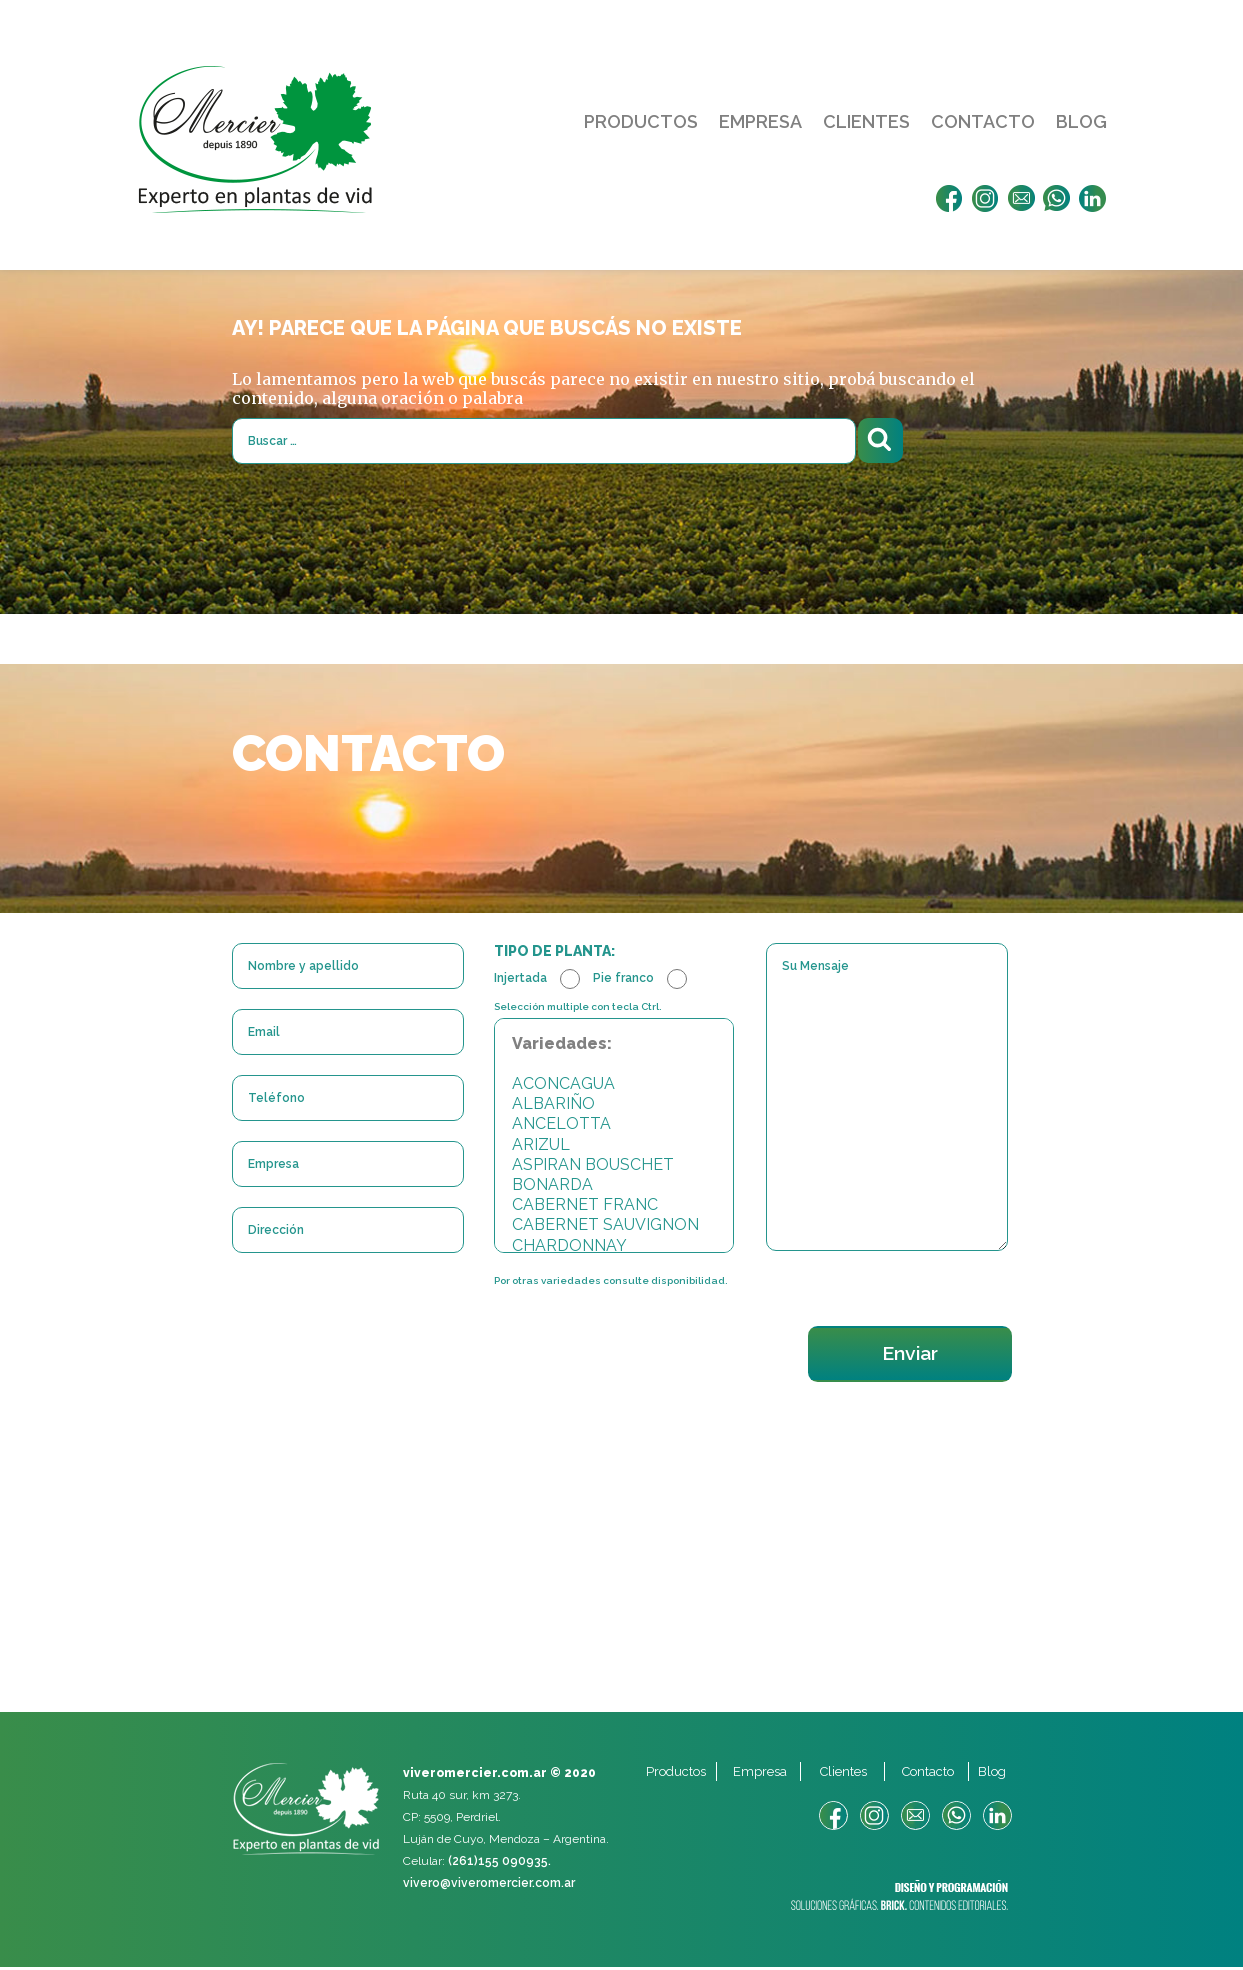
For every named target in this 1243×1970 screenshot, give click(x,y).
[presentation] (384, 1340)
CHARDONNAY (614, 1247)
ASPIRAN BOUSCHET (614, 1166)
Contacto (983, 121)
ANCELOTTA (614, 1126)
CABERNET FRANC (614, 1207)
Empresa (760, 121)
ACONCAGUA (614, 1085)
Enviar (906, 1356)
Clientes (866, 121)
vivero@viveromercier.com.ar (489, 1886)
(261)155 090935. (499, 1864)
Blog (1081, 121)
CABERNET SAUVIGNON (614, 1227)
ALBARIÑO (614, 1106)
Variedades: (614, 1045)
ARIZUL (614, 1146)
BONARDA (614, 1186)
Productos (641, 121)
